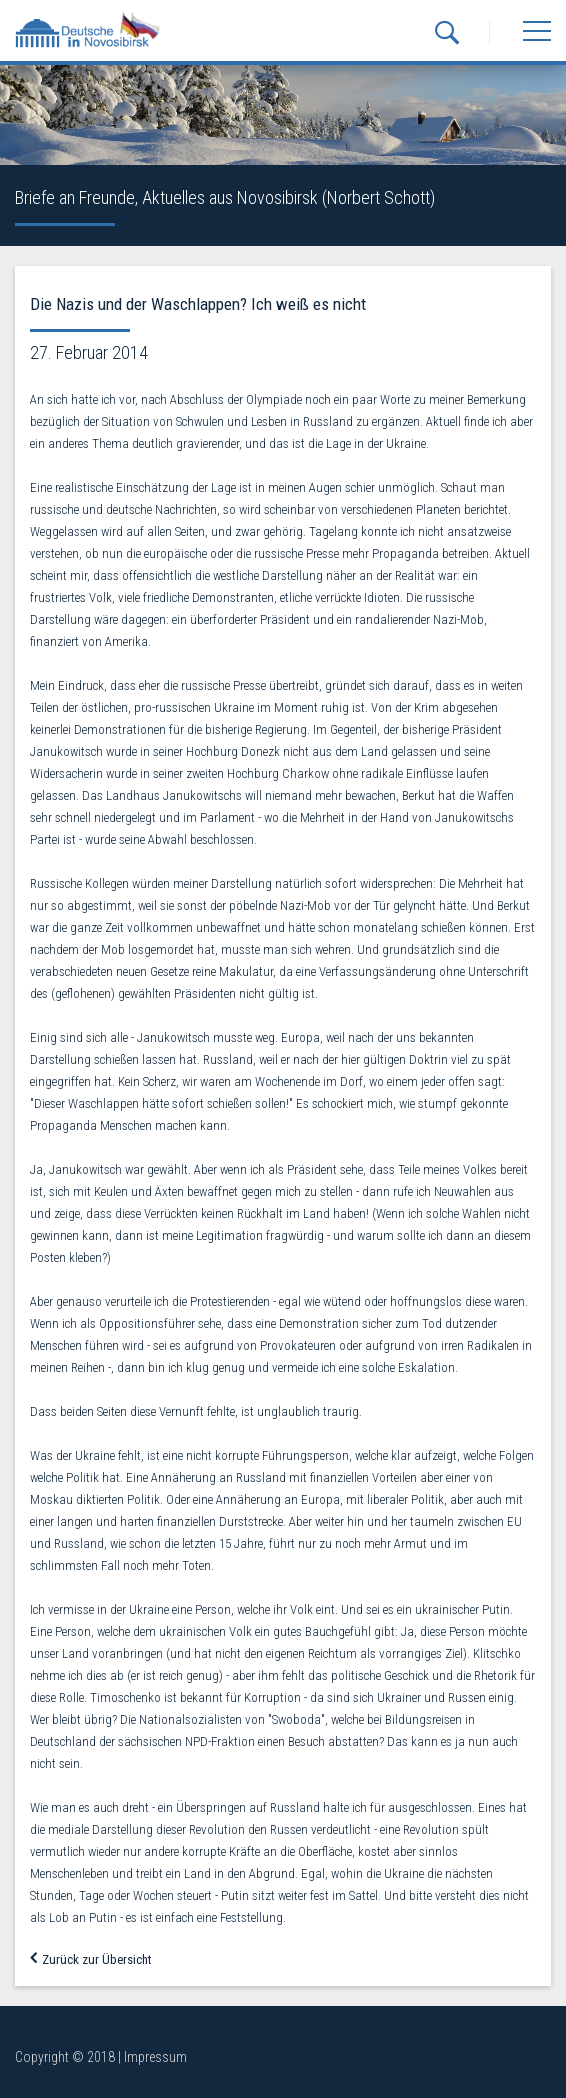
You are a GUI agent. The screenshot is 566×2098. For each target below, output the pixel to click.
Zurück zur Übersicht (91, 1959)
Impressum (155, 2057)
